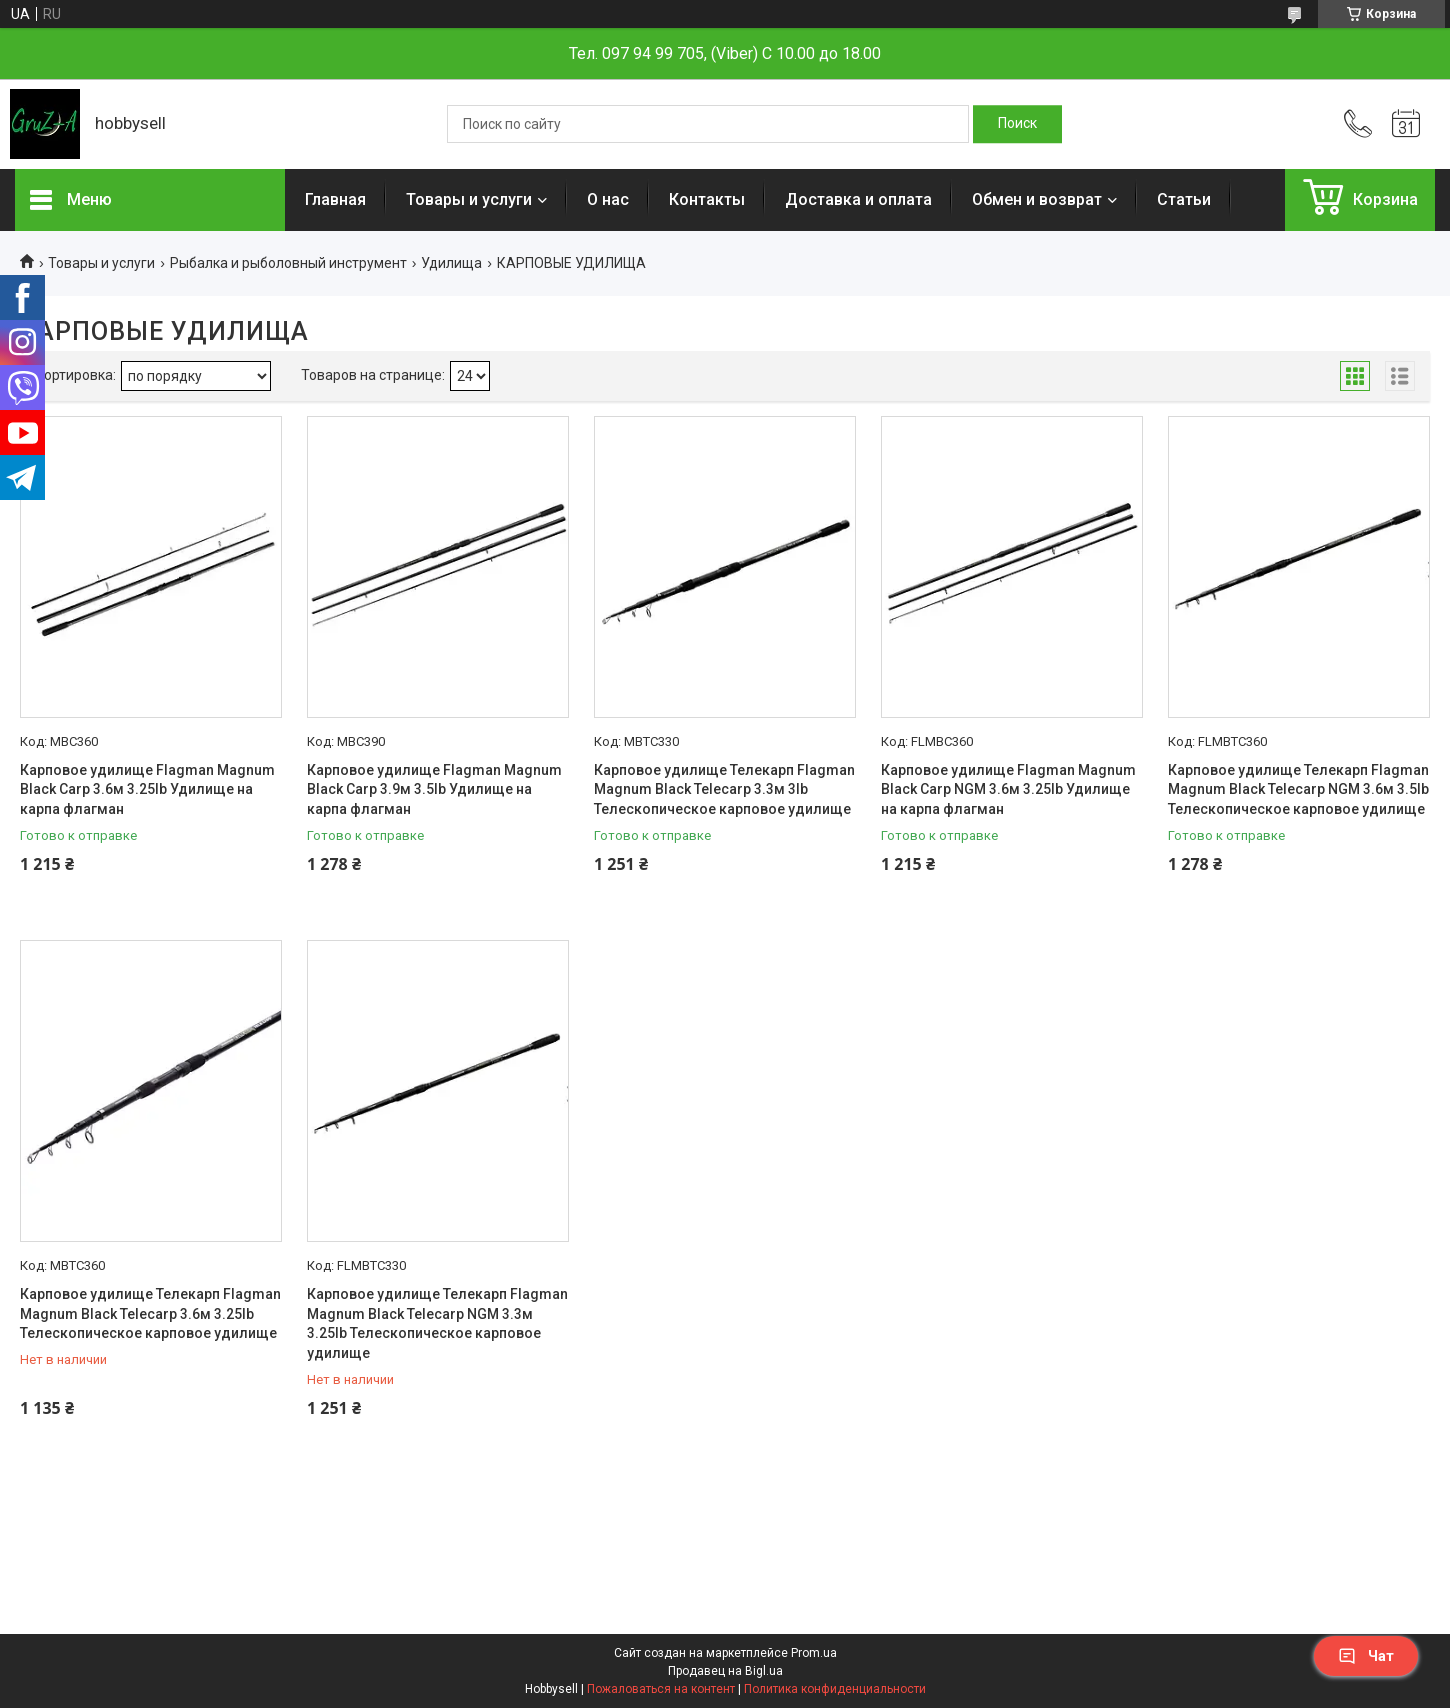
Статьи (1184, 199)
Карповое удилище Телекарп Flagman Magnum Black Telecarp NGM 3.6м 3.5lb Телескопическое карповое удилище (1298, 789)
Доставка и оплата (858, 199)
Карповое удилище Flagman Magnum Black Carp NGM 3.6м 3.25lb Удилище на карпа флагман (1008, 789)
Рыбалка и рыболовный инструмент (288, 263)
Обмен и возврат (1037, 199)
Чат (1366, 1656)
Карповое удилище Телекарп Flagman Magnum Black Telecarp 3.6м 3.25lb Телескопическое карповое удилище (150, 1313)
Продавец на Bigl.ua (725, 1671)
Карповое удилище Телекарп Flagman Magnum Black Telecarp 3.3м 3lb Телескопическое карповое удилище (724, 789)
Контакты (707, 199)
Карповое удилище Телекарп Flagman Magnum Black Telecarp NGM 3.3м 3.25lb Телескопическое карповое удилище (437, 1323)
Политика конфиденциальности (835, 1689)
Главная (335, 199)
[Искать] (1017, 124)
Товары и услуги (469, 199)
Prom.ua (814, 1653)
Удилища (451, 263)
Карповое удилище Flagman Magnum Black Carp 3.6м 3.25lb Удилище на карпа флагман (147, 789)
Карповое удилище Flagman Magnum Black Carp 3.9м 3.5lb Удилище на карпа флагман (434, 789)
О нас (608, 199)
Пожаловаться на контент (661, 1689)
